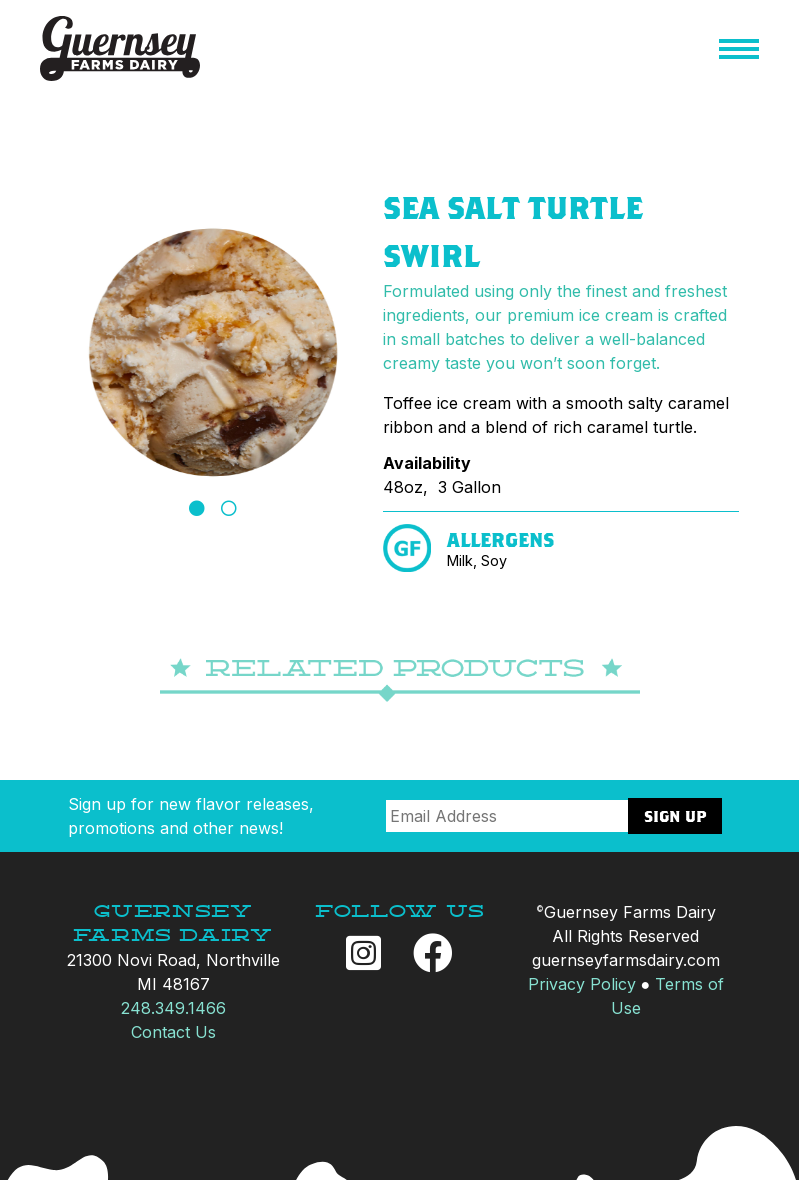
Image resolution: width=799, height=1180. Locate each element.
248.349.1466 (173, 1008)
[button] (739, 52)
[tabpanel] (213, 352)
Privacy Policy (582, 984)
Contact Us (173, 1032)
